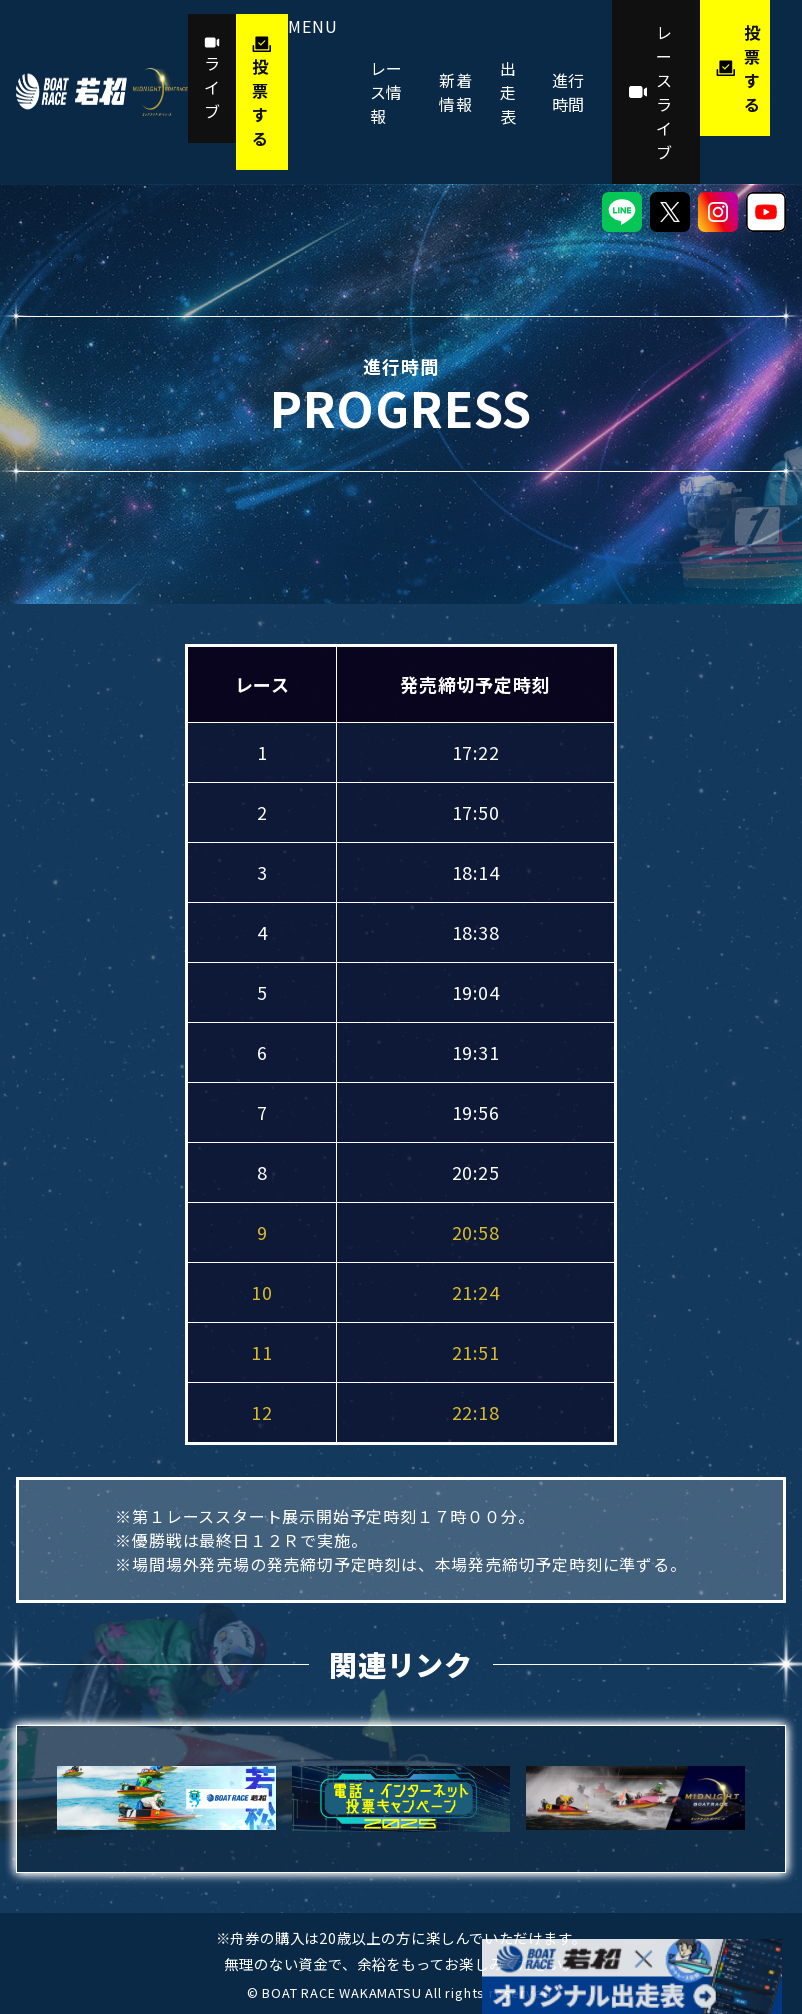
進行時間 (569, 92)
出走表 (508, 92)
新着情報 (456, 92)
